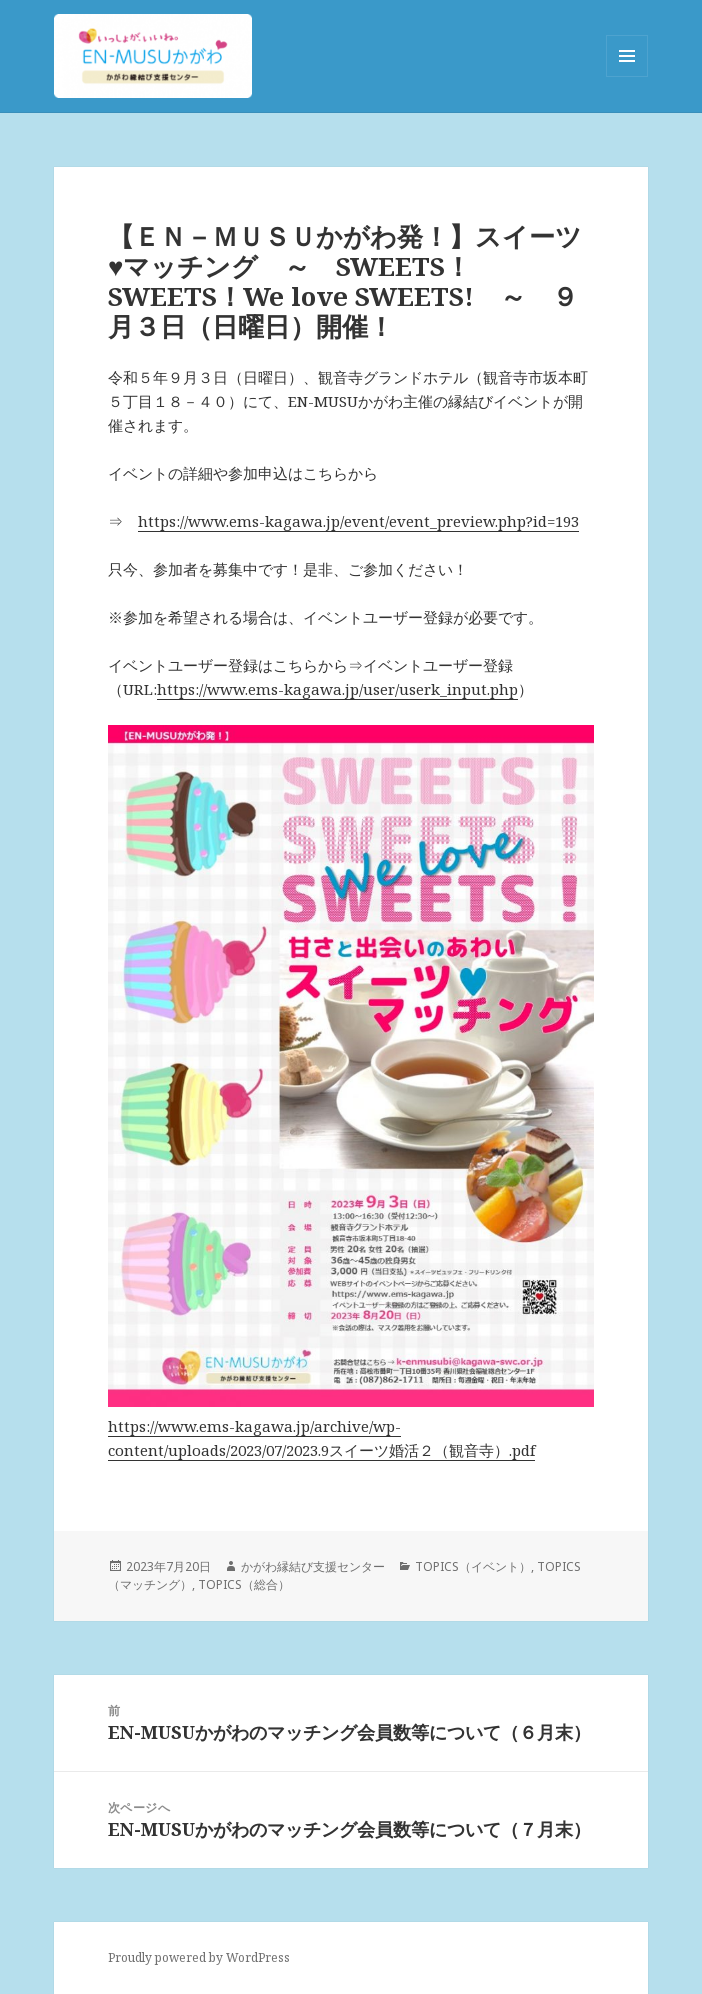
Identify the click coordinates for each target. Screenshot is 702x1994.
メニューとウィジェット (627, 76)
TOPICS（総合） (244, 1584)
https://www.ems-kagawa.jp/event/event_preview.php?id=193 (358, 521)
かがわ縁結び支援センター (313, 1566)
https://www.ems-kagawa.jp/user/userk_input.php (337, 689)
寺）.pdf (507, 1450)
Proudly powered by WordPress (199, 1957)
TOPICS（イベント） (473, 1566)
